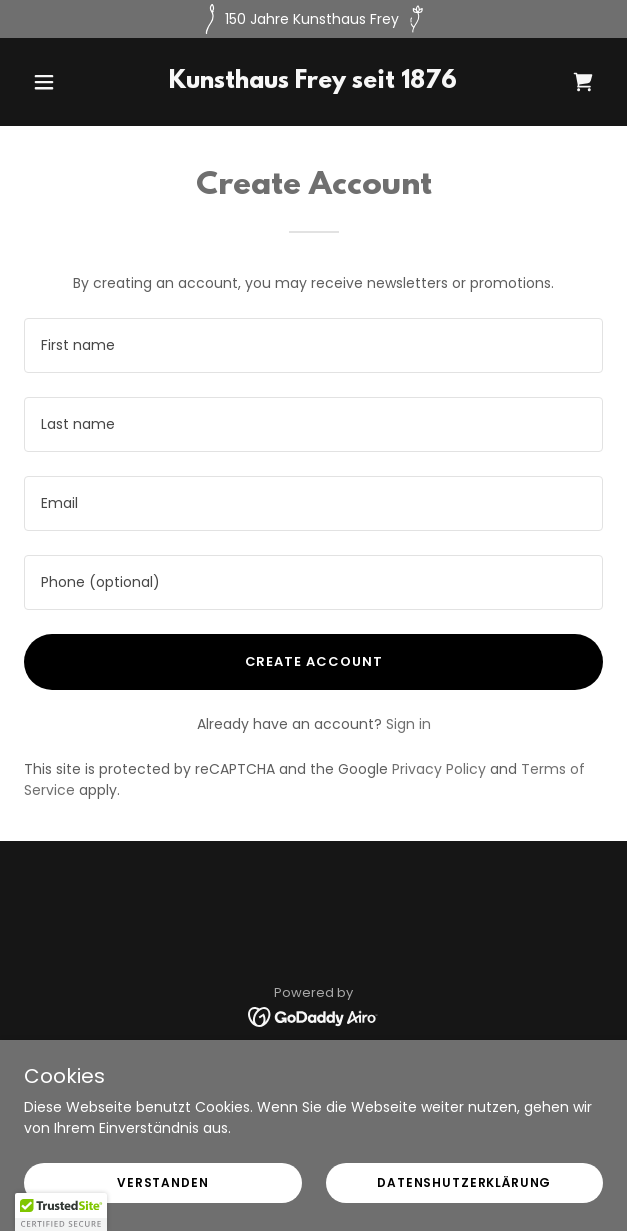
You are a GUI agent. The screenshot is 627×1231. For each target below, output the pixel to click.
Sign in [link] (408, 724)
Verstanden (163, 1182)
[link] (313, 83)
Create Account (314, 661)
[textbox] (313, 345)
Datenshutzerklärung (464, 1182)
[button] (67, 82)
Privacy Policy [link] (439, 769)
